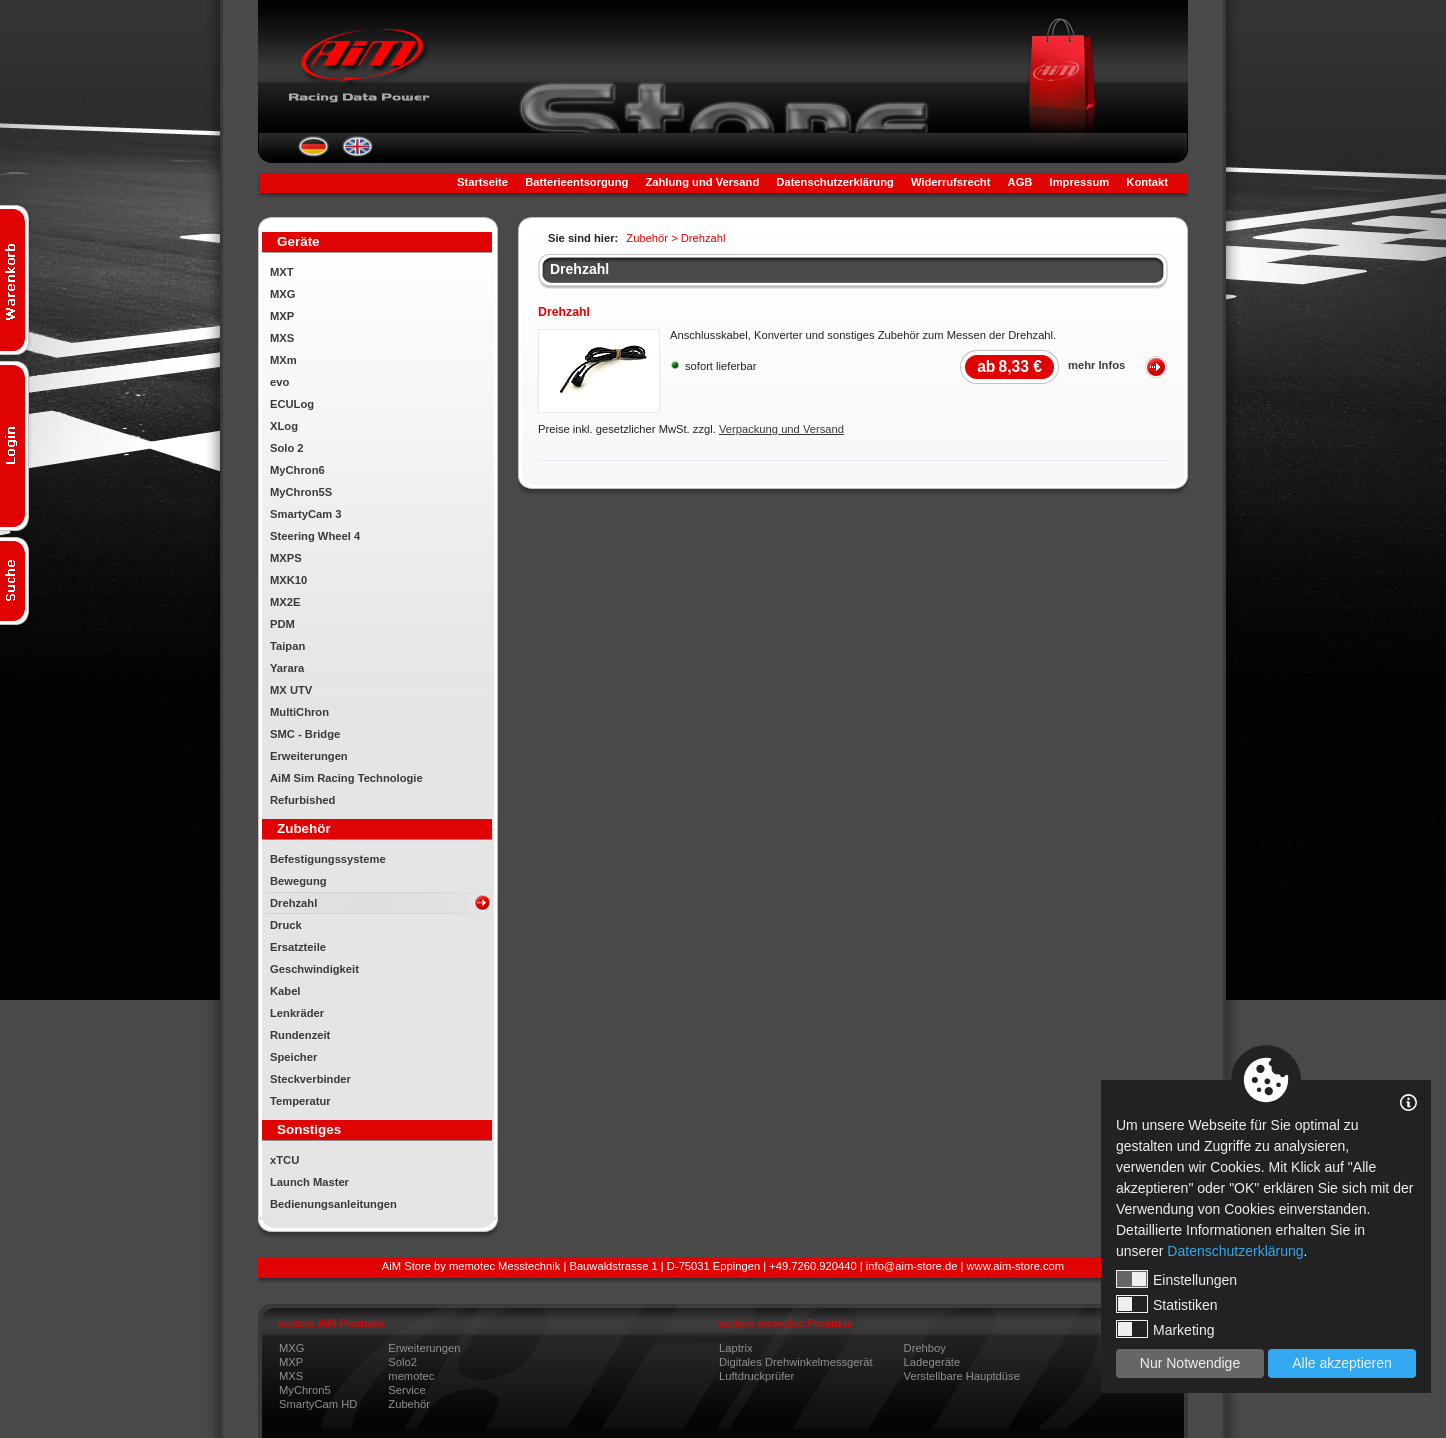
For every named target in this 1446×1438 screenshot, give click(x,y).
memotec (411, 1376)
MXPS (286, 558)
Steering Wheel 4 (315, 536)
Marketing (1165, 1329)
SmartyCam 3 (306, 514)
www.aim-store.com (1016, 1266)
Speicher (293, 1057)
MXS (282, 338)
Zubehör (409, 1404)
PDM (282, 624)
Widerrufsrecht (950, 182)
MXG (282, 294)
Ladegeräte (932, 1362)
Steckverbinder (310, 1079)
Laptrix (736, 1348)
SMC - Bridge (305, 734)
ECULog (292, 404)
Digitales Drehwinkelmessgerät (796, 1362)
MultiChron (299, 712)
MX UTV (291, 690)
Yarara (287, 668)
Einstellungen (1176, 1279)
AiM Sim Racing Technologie (346, 778)
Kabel (285, 991)
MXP (282, 316)
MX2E (285, 602)
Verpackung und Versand (781, 429)
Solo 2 (287, 448)
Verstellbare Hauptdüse (962, 1376)
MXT (282, 272)
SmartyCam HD (318, 1404)
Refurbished (302, 800)
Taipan (287, 646)
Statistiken (1167, 1304)
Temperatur (300, 1101)
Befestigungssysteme (328, 859)
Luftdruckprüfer (756, 1376)
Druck (286, 925)
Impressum (1080, 182)
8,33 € (1009, 366)
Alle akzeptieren (1342, 1363)
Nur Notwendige (1190, 1363)
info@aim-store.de (912, 1266)
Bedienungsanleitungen (333, 1204)
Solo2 (402, 1362)
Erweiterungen (309, 756)
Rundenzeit (300, 1035)
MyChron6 (297, 470)
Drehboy (925, 1348)
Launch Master (309, 1182)
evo (279, 382)
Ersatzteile (298, 947)
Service (406, 1390)
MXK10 (288, 580)
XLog (284, 426)
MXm (283, 360)
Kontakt (1147, 182)
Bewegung (298, 881)
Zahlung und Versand (702, 182)
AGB (1020, 182)
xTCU (284, 1160)
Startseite (482, 182)
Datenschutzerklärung (835, 182)
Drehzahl (293, 903)
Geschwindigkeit (314, 969)
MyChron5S (301, 492)
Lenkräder (297, 1013)
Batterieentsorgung (576, 182)
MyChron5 (305, 1390)
